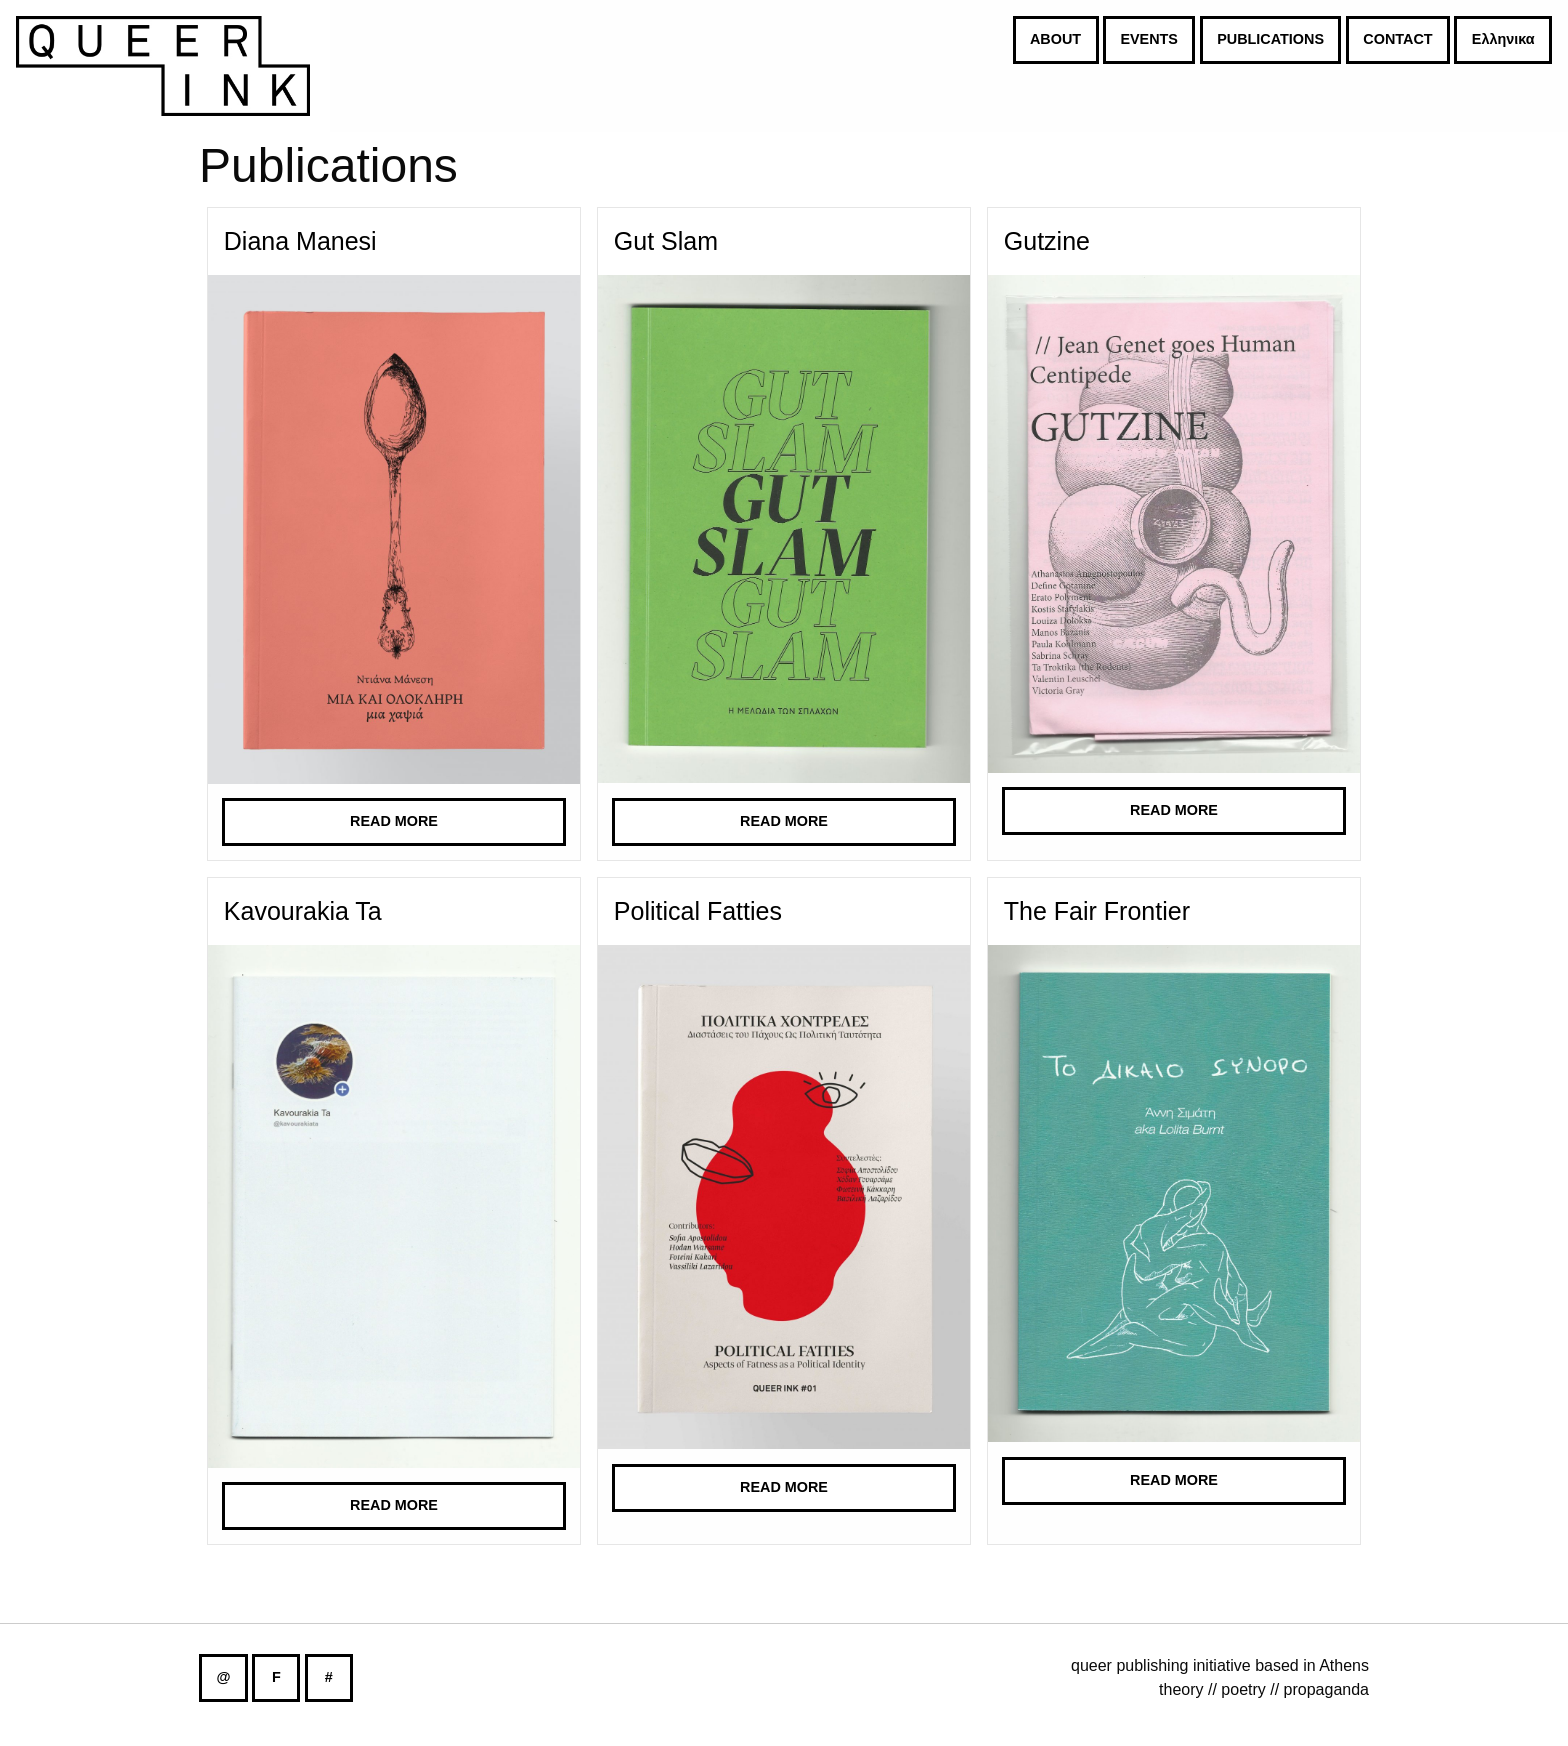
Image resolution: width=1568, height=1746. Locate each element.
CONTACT (1397, 39)
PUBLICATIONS (1270, 39)
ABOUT (1055, 39)
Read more (394, 821)
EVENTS (1149, 39)
